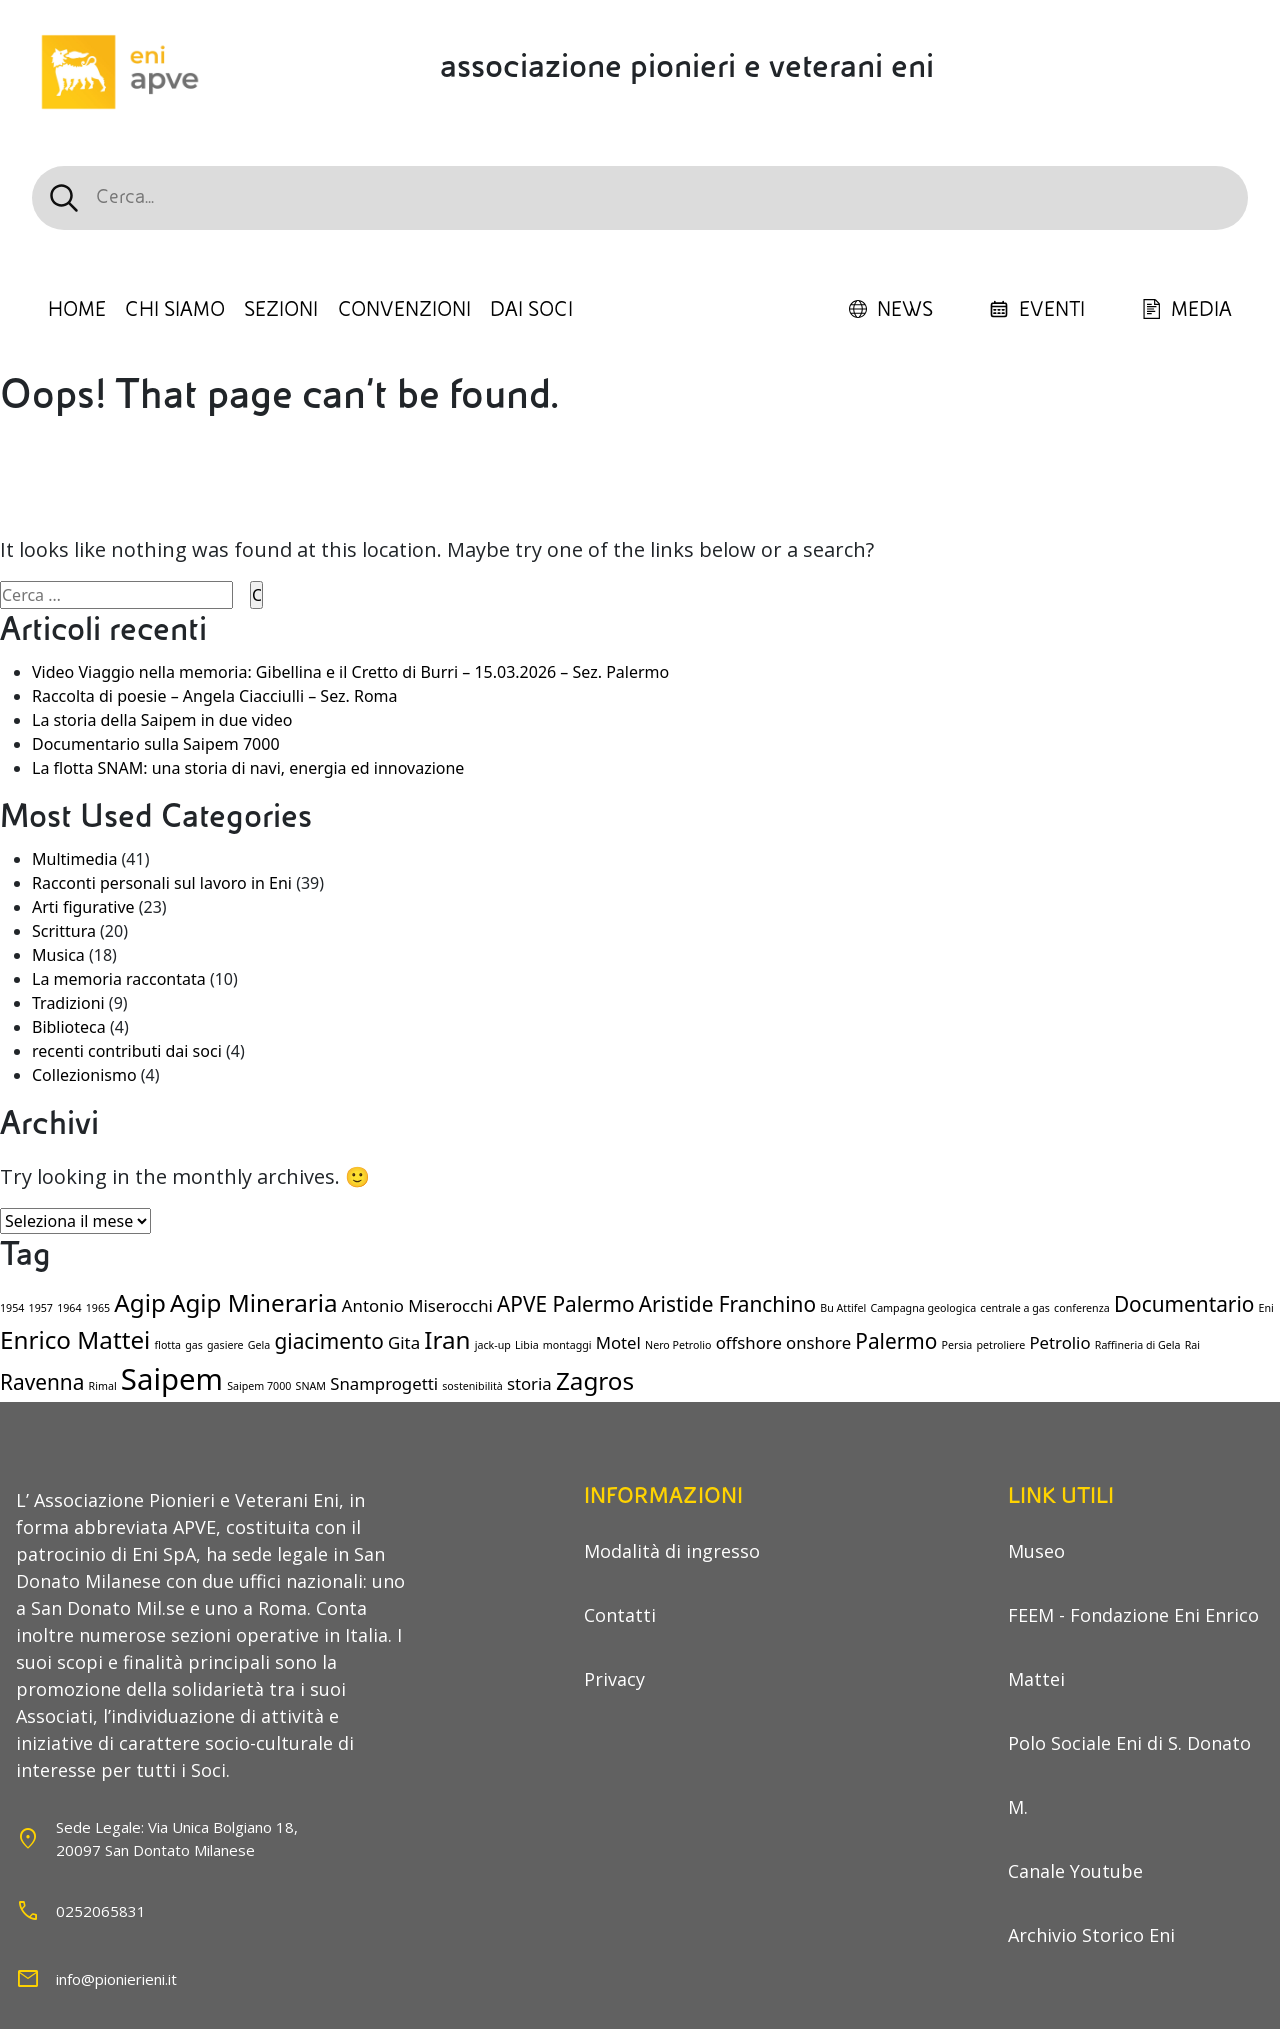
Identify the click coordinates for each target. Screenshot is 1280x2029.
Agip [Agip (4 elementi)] (140, 1302)
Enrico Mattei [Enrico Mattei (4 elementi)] (75, 1339)
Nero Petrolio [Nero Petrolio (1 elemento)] (678, 1345)
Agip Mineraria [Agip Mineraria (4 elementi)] (254, 1302)
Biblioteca (69, 1027)
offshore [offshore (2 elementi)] (749, 1342)
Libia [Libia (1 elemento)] (527, 1345)
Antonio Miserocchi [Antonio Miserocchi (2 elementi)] (417, 1305)
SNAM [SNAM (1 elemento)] (311, 1386)
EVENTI (1037, 310)
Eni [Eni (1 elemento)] (1266, 1308)
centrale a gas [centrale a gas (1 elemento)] (1015, 1308)
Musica (58, 955)
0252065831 (101, 1911)
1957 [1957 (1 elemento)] (41, 1308)
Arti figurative (83, 907)
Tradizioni (68, 1003)
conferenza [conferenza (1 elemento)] (1082, 1308)
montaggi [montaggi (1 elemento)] (567, 1345)
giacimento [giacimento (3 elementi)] (328, 1341)
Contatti (620, 1615)
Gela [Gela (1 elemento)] (259, 1345)
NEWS (891, 310)
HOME (77, 310)
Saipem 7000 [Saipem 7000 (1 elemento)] (259, 1386)
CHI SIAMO (175, 310)
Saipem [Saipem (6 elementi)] (172, 1379)
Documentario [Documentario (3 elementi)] (1184, 1304)
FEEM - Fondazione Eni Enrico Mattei (1133, 1647)
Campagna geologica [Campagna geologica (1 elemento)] (923, 1308)
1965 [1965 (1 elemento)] (98, 1308)
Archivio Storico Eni (1091, 1935)
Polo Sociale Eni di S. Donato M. (1129, 1775)
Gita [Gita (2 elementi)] (404, 1342)
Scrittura (64, 931)
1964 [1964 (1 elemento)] (69, 1308)
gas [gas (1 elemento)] (194, 1345)
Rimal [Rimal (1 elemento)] (103, 1386)
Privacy (614, 1679)
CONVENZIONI (404, 310)
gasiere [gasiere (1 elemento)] (225, 1345)
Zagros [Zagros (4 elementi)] (595, 1380)
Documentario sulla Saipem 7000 (156, 744)
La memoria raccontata (119, 979)
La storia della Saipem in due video (162, 720)
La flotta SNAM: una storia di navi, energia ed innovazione (248, 768)
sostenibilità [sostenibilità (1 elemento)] (472, 1386)
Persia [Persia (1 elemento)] (957, 1345)
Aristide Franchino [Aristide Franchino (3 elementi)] (727, 1304)
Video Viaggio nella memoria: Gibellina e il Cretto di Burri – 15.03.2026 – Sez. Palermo (350, 672)
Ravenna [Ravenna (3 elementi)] (42, 1382)
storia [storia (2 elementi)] (529, 1383)
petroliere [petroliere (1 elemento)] (1000, 1345)
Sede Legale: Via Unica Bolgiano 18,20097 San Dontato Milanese (177, 1838)
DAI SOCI (531, 310)
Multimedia (74, 859)
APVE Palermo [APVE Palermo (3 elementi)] (566, 1304)
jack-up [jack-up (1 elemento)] (493, 1345)
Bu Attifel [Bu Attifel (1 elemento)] (843, 1308)
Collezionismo (84, 1075)
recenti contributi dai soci (127, 1051)
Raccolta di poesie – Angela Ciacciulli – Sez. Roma (215, 696)
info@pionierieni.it (116, 1979)
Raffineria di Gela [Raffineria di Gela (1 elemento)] (1138, 1345)
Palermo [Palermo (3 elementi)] (896, 1341)
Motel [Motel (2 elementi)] (618, 1342)
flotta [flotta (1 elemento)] (167, 1345)
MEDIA (1186, 310)
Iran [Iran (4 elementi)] (447, 1339)
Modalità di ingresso (672, 1551)
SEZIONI (281, 310)
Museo (1036, 1551)
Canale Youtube (1075, 1871)
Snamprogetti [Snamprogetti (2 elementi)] (384, 1383)
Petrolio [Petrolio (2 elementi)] (1059, 1342)
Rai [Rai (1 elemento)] (1192, 1345)
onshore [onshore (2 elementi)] (818, 1342)
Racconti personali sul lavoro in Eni (162, 883)
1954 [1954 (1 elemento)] (12, 1308)
